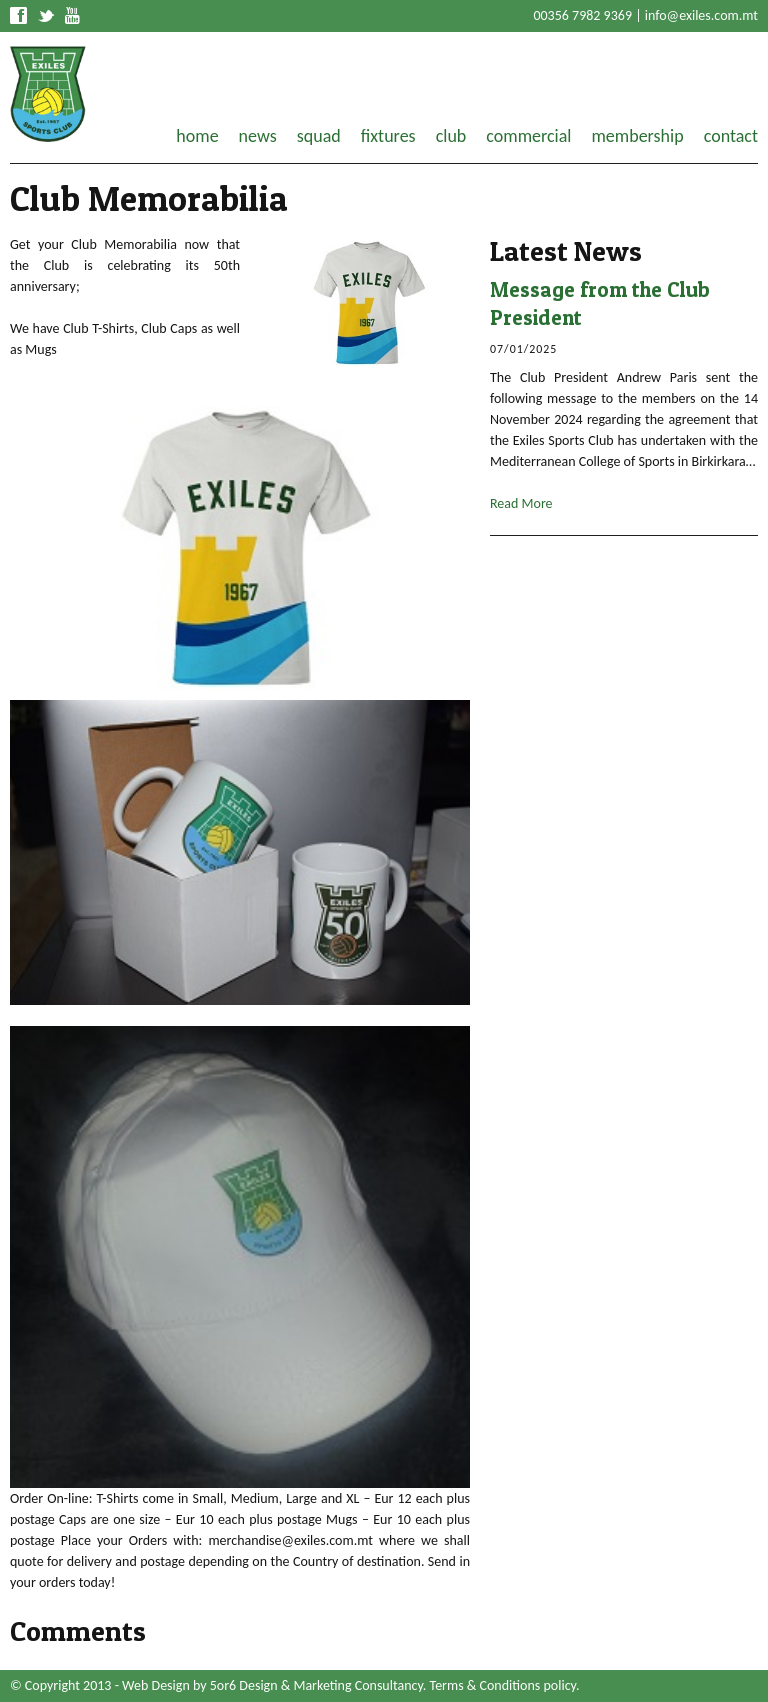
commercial (528, 136)
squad (319, 136)
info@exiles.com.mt (701, 15)
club (451, 136)
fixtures (388, 136)
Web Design (156, 1685)
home (197, 136)
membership (637, 136)
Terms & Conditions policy (503, 1685)
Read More (521, 503)
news (258, 136)
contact (731, 136)
